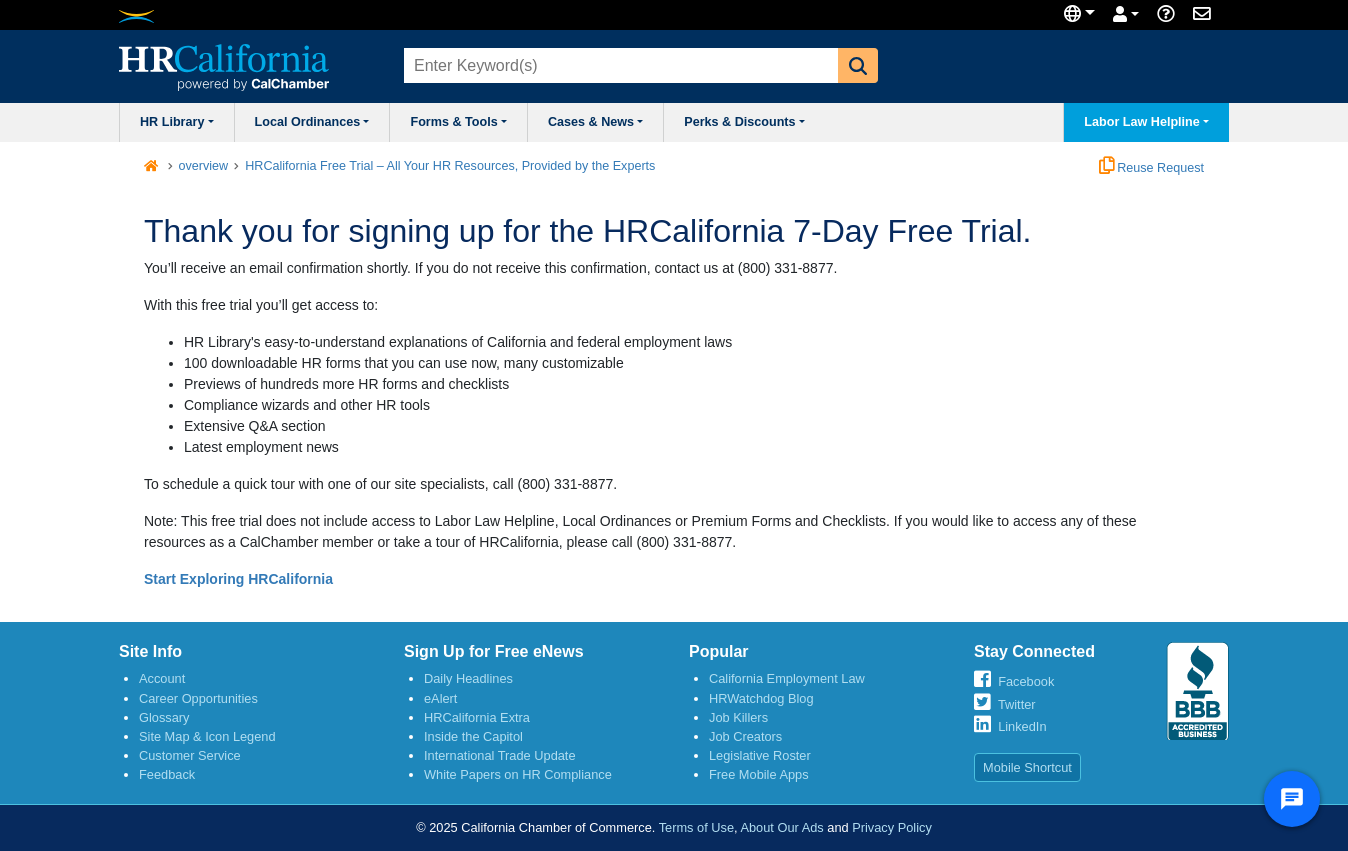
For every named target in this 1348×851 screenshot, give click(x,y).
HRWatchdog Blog (761, 698)
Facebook (1026, 681)
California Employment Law (787, 678)
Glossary (164, 717)
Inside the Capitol (473, 736)
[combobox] (619, 65)
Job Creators (745, 736)
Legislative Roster (760, 755)
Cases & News (595, 122)
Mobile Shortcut (1027, 767)
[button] (858, 65)
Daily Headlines (468, 678)
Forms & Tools (458, 122)
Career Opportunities (198, 698)
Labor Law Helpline (1146, 122)
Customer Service (190, 755)
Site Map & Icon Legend (207, 736)
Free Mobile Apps (759, 774)
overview (204, 166)
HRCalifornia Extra (477, 717)
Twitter (1017, 704)
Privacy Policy (892, 827)
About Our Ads (781, 827)
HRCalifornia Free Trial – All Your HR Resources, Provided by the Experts (450, 166)
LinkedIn (1022, 726)
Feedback (167, 774)
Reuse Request (1151, 168)
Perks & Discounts (744, 122)
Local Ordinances (312, 122)
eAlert (440, 698)
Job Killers (738, 717)
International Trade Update (500, 755)
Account (162, 678)
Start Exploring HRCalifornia (238, 579)
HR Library (177, 122)
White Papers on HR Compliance (518, 774)
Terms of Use (696, 827)
